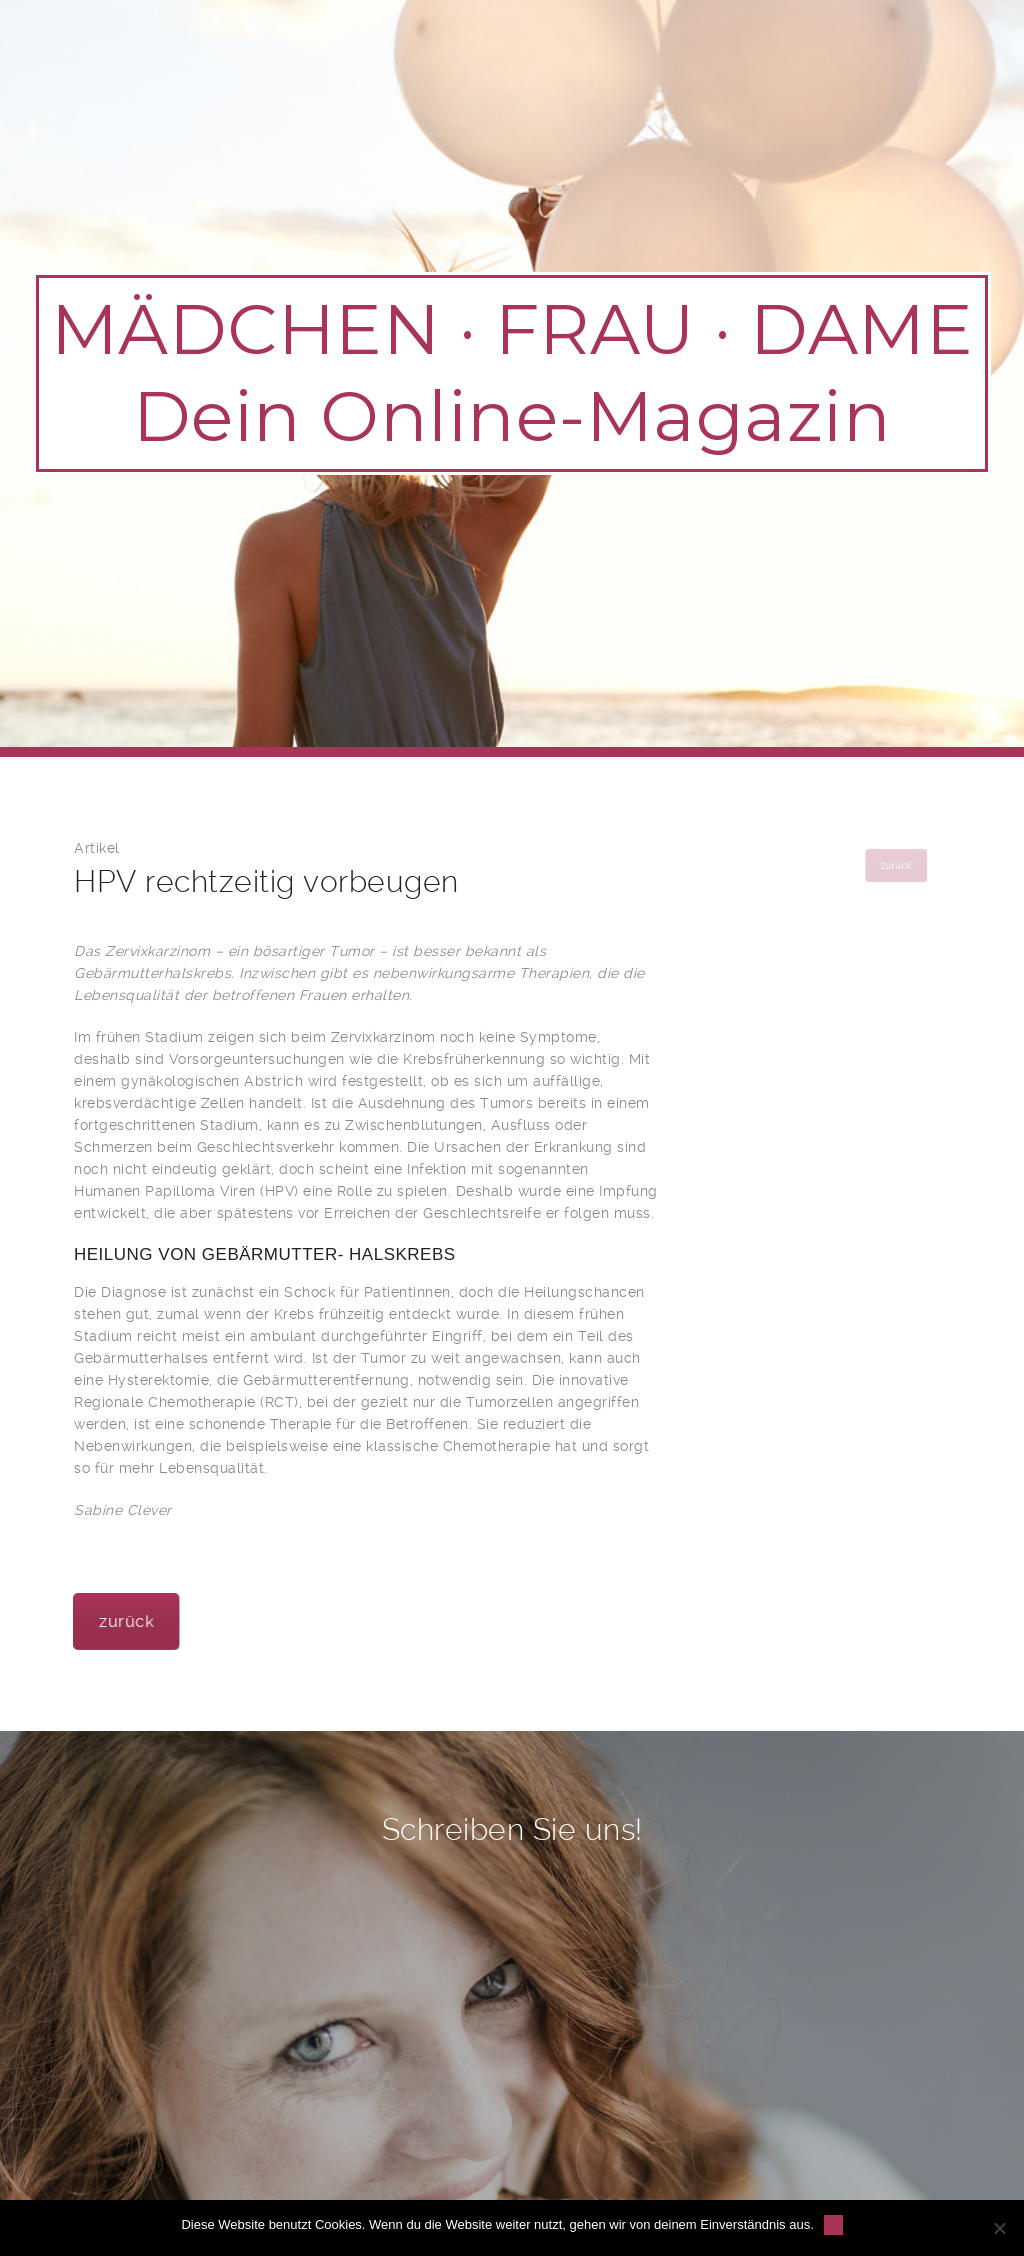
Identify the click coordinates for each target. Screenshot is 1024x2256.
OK (833, 2224)
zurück (167, 1621)
